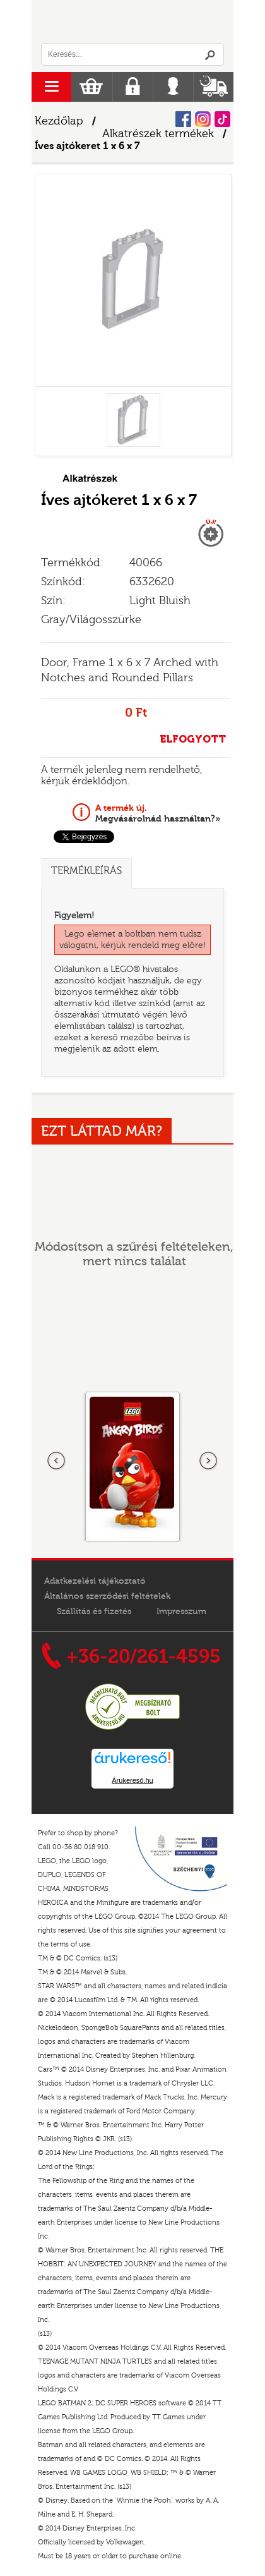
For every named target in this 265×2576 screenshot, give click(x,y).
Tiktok (222, 119)
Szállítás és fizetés (94, 1612)
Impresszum (181, 1612)
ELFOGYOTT (193, 739)
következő (208, 1461)
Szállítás (213, 87)
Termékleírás (86, 871)
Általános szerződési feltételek (107, 1596)
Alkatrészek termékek (158, 133)
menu (51, 87)
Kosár (91, 87)
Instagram (203, 119)
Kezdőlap (59, 121)
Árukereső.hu (132, 1780)
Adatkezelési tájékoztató (95, 1581)
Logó (132, 21)
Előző (56, 1461)
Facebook (183, 119)
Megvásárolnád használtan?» (158, 813)
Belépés (173, 87)
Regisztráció (133, 87)
